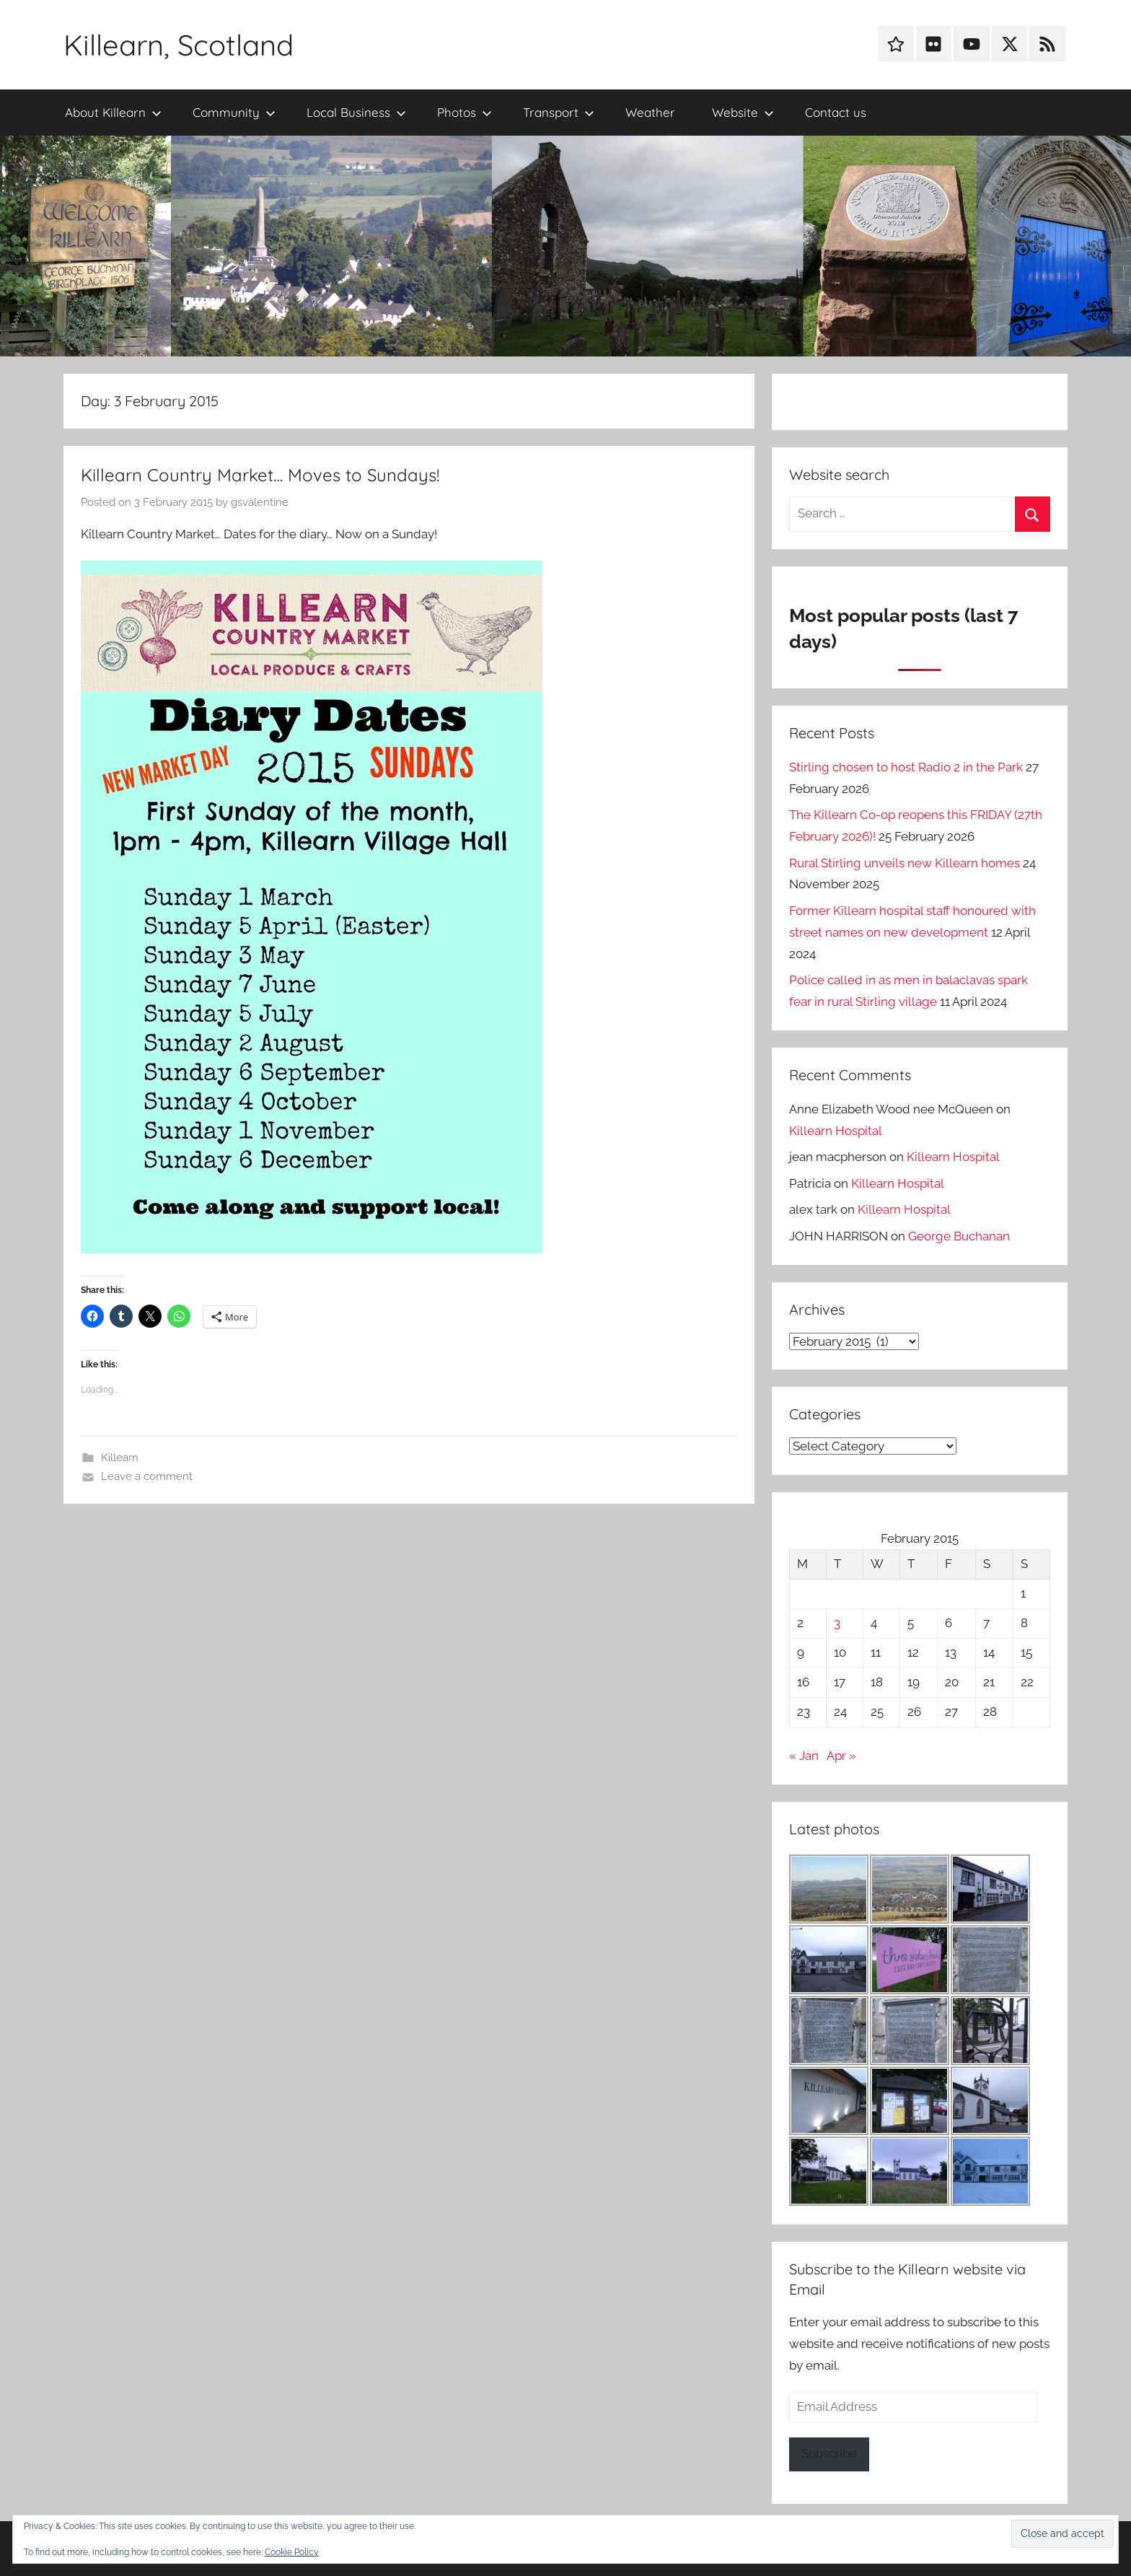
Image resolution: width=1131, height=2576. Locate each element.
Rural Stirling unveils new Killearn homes (904, 863)
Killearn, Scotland (178, 45)
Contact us (835, 112)
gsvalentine (260, 502)
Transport (558, 112)
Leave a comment (147, 1476)
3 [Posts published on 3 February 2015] (837, 1623)
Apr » (841, 1755)
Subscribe (829, 2453)
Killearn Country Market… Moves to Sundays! (260, 475)
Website (743, 112)
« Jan (804, 1755)
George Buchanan (959, 1236)
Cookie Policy (292, 2552)
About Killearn (113, 112)
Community (234, 112)
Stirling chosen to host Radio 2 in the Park (906, 767)
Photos (464, 112)
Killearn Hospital (835, 1130)
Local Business (356, 112)
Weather (650, 112)
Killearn (119, 1457)
